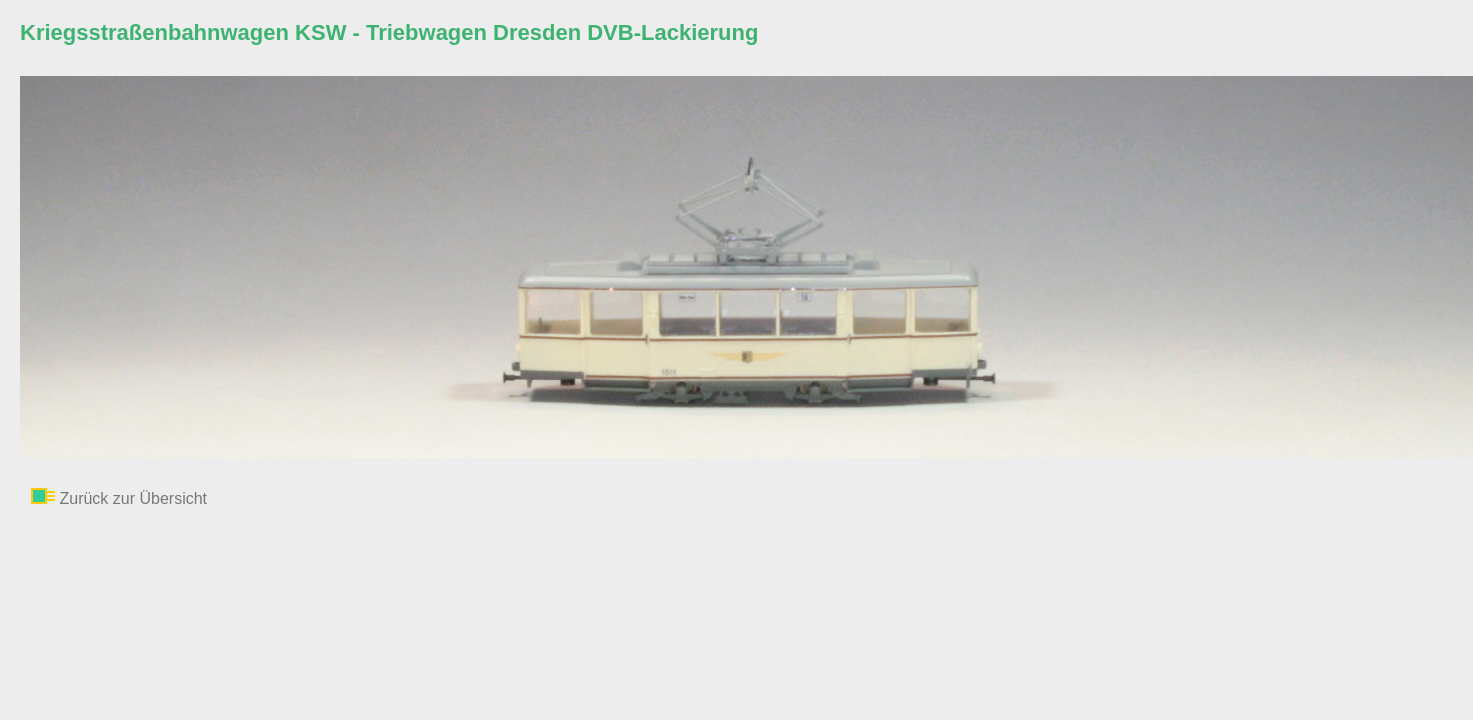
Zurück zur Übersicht (133, 498)
